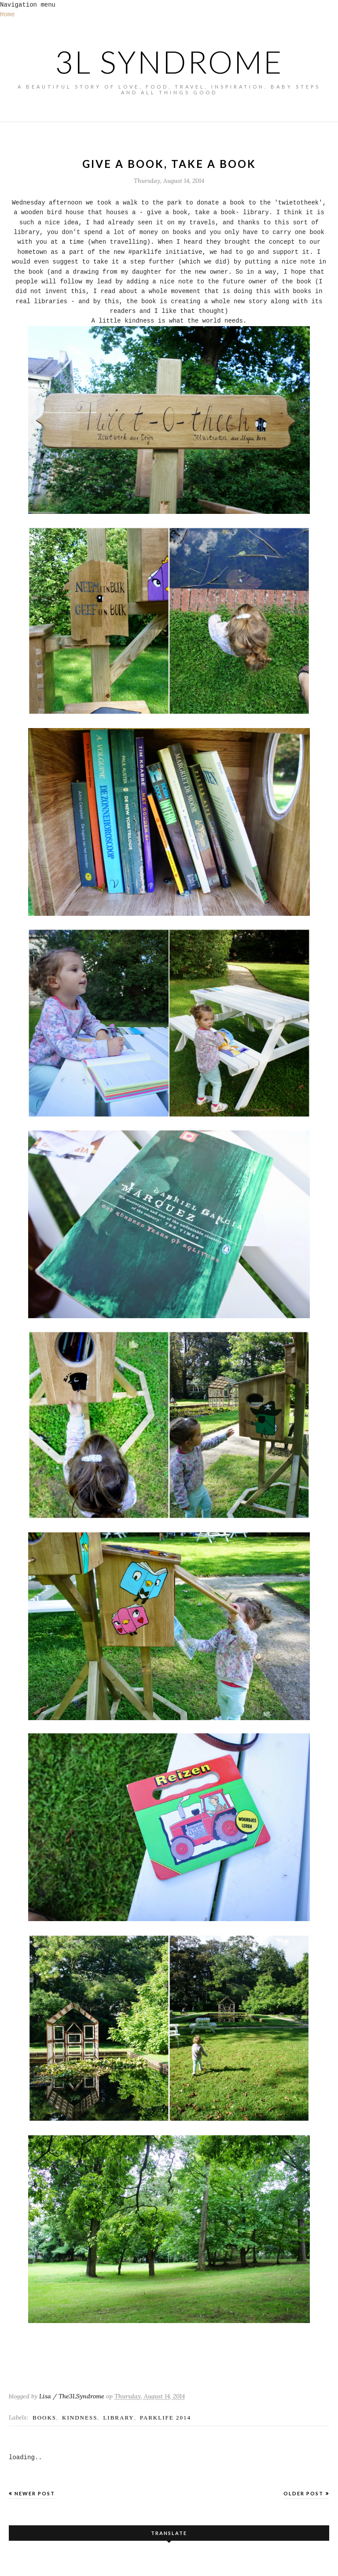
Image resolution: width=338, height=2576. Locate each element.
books (44, 2417)
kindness (79, 2417)
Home (7, 14)
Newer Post (35, 2493)
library (118, 2417)
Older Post (303, 2493)
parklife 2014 (165, 2417)
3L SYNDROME (169, 61)
